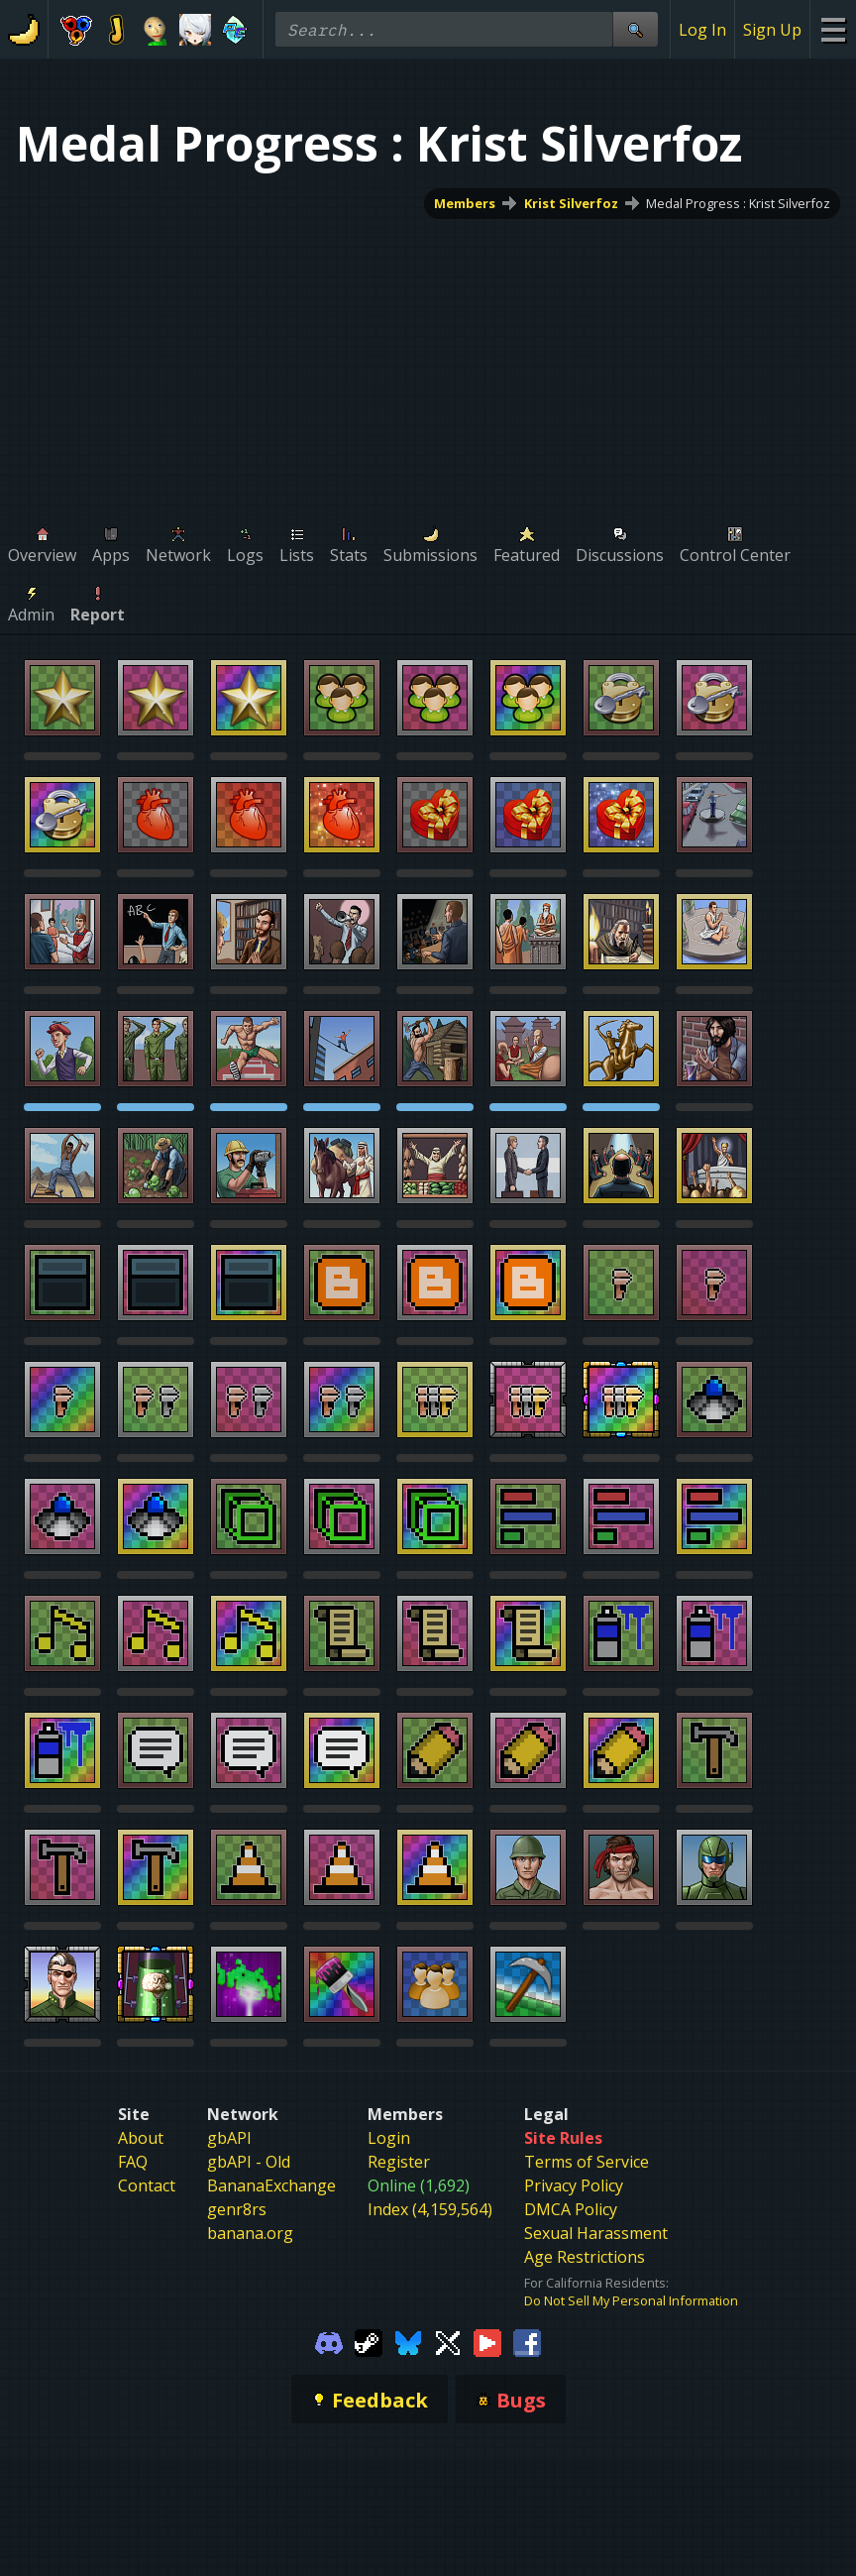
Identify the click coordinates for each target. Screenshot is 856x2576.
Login (389, 2138)
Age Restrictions (584, 2257)
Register (399, 2162)
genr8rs (237, 2209)
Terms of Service (586, 2162)
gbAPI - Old (248, 2162)
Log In (702, 30)
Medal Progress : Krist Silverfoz (738, 203)
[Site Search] (635, 29)
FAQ (133, 2162)
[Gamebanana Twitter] (448, 2341)
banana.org (250, 2233)
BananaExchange (271, 2185)
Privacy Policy (573, 2185)
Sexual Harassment (596, 2233)
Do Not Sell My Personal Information (631, 2300)
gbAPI (229, 2138)
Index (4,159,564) (430, 2209)
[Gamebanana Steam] (368, 2341)
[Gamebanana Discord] (329, 2341)
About (140, 2138)
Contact (146, 2185)
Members (464, 203)
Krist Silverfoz (571, 203)
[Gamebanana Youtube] (487, 2341)
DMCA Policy (570, 2209)
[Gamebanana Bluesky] (408, 2341)
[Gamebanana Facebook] (527, 2341)
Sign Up (772, 30)
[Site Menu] (832, 29)
